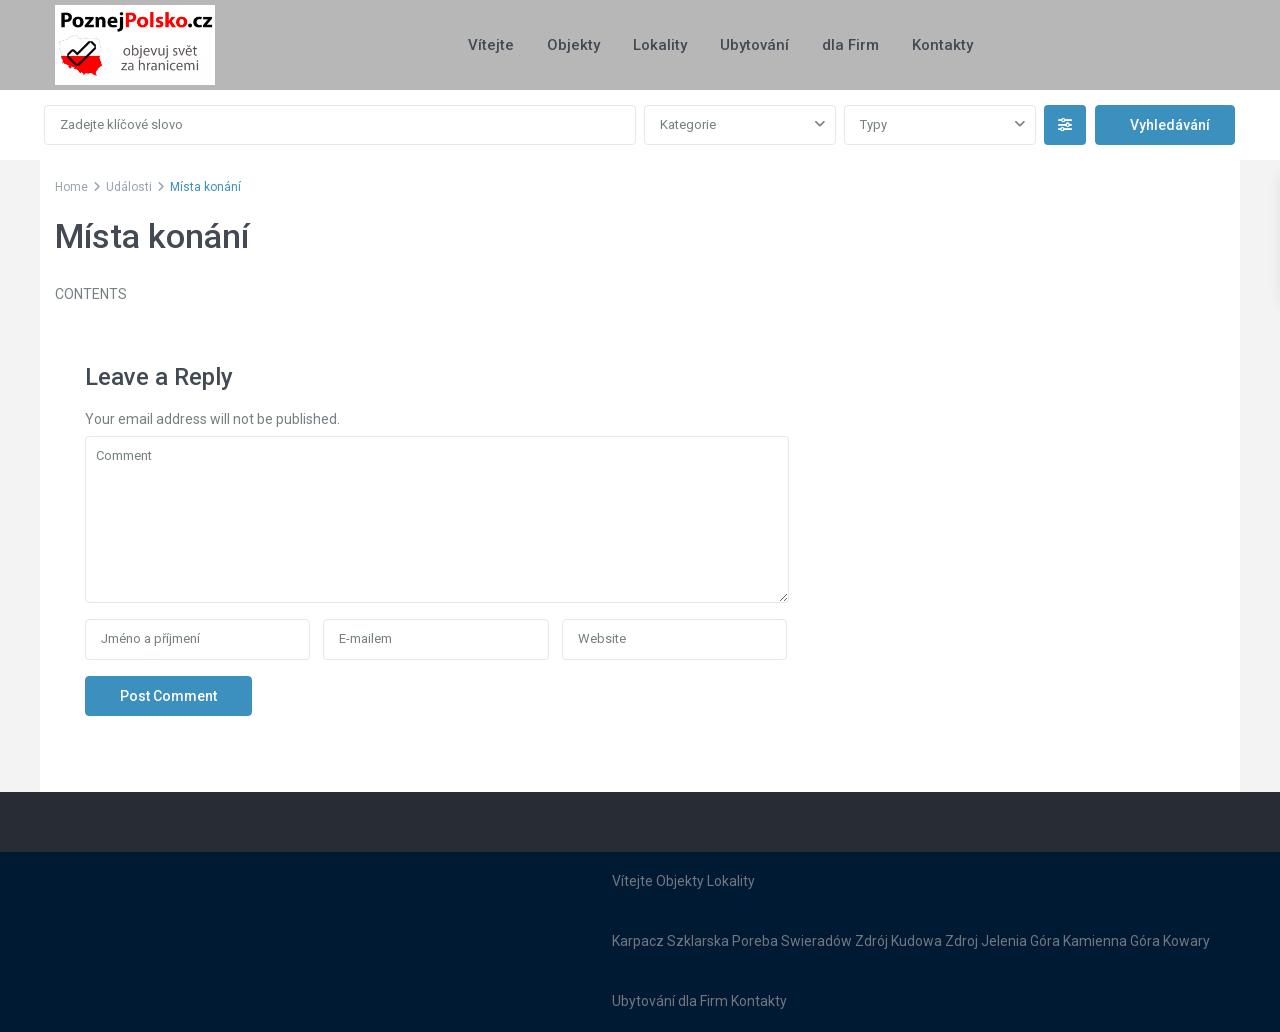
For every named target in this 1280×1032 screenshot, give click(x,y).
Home (71, 187)
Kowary (1186, 941)
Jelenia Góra (1020, 941)
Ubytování (754, 45)
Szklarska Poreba (722, 941)
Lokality (660, 45)
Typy (873, 124)
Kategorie (688, 124)
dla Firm (850, 45)
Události (129, 187)
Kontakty (942, 45)
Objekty (573, 45)
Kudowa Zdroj (934, 941)
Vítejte (491, 45)
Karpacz (638, 941)
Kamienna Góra (1111, 941)
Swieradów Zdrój (834, 941)
